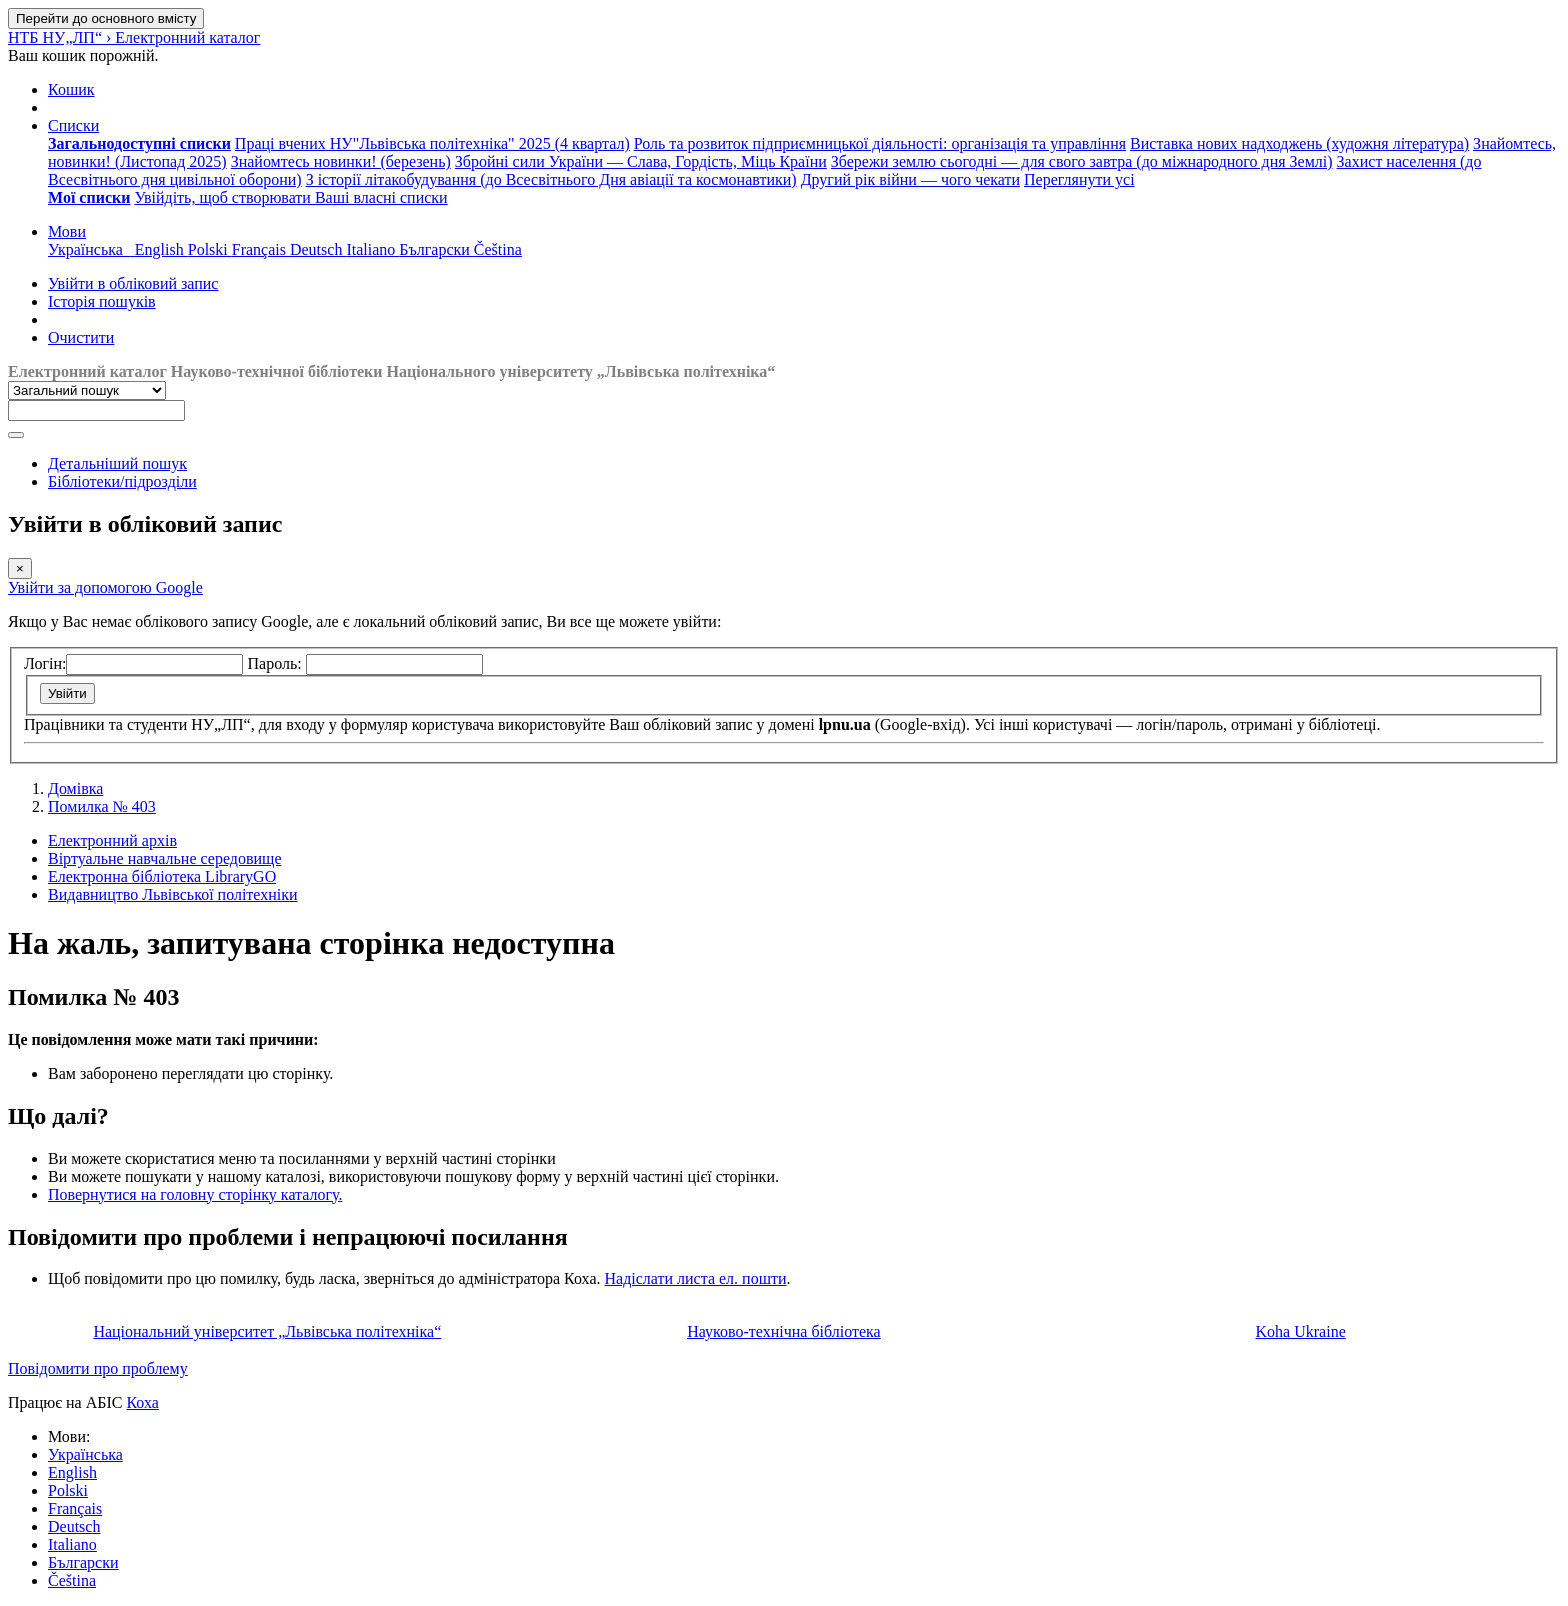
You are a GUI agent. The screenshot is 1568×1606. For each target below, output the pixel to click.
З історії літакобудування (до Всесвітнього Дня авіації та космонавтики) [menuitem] (551, 179)
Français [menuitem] (261, 249)
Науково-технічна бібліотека (783, 1331)
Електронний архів (112, 840)
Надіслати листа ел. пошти (695, 1278)
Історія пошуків (102, 301)
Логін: (45, 663)
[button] (71, 89)
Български (83, 1562)
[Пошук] (16, 435)
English (72, 1472)
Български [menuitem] (436, 249)
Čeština (72, 1580)
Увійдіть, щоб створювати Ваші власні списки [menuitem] (290, 197)
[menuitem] (139, 143)
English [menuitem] (161, 249)
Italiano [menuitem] (372, 249)
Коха (142, 1402)
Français (75, 1508)
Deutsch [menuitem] (318, 249)
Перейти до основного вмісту (106, 18)
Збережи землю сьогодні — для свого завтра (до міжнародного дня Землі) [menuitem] (1082, 161)
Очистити (81, 337)
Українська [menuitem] (91, 249)
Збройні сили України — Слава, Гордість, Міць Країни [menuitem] (641, 161)
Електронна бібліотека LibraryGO (162, 876)
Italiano (72, 1544)
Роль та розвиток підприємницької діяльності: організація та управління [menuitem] (880, 143)
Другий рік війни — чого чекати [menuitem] (910, 179)
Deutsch (74, 1526)
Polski (68, 1490)
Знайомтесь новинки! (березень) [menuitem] (341, 161)
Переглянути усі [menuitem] (1079, 179)
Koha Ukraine (1301, 1331)
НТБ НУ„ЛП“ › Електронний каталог (134, 37)
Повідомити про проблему (98, 1368)
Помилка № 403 (102, 806)
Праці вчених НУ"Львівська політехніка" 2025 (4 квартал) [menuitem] (432, 143)
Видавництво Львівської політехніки (173, 894)
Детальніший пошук (117, 463)
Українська (85, 1454)
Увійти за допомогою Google (105, 587)
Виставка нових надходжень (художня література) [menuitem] (1299, 143)
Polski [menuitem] (210, 249)
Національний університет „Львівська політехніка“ (267, 1331)
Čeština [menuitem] (498, 249)
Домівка (75, 788)
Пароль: (276, 663)
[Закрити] (20, 568)
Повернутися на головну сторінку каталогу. (195, 1194)
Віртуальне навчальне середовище (164, 858)
